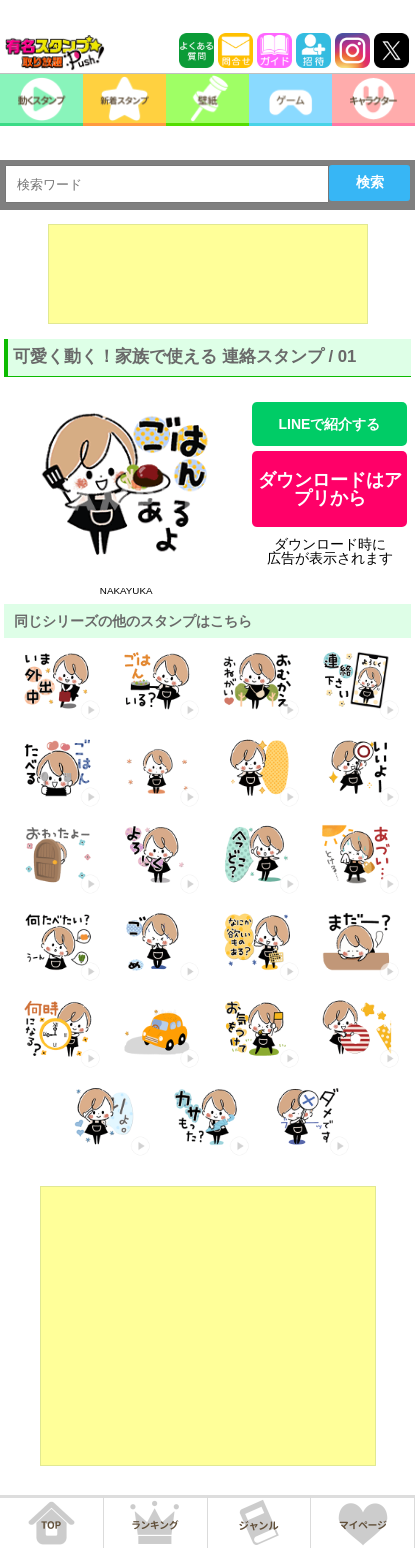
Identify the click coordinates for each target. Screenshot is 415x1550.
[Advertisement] (208, 274)
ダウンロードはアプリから (330, 489)
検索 (370, 182)
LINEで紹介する (330, 424)
